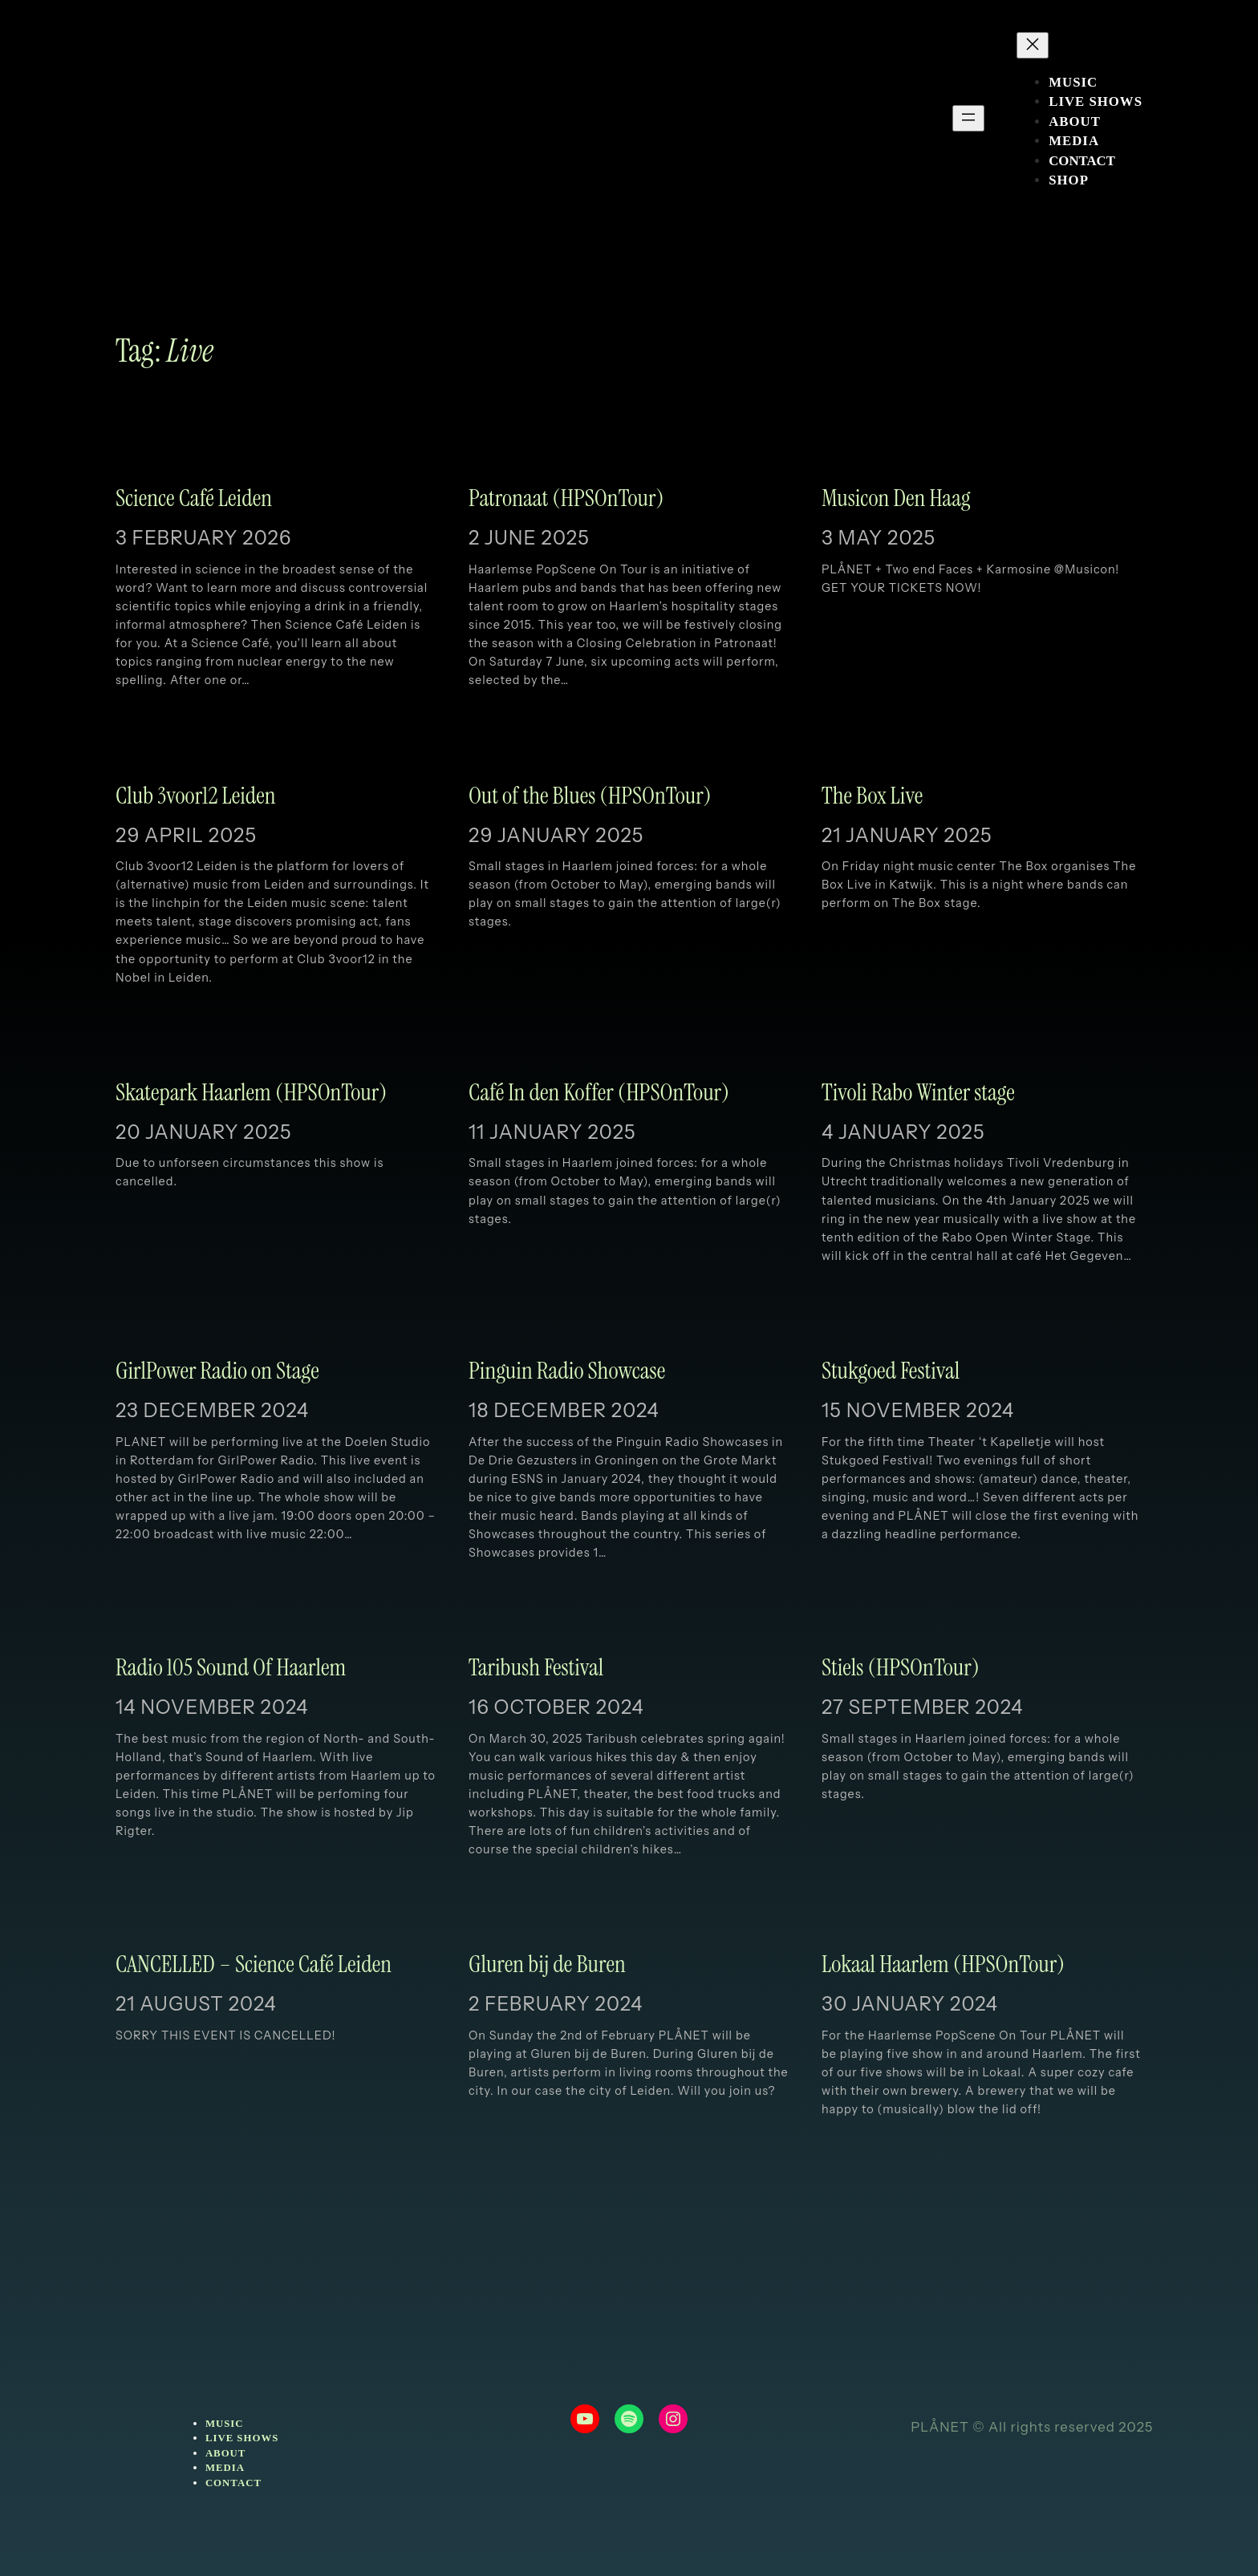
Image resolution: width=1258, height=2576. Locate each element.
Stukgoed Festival (891, 1371)
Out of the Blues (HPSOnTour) (590, 796)
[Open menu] (968, 118)
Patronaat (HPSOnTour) (566, 498)
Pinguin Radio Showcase (567, 1371)
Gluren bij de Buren (547, 1964)
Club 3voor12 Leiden (196, 796)
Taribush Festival (536, 1668)
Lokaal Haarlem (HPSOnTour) (943, 1964)
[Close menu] (1033, 45)
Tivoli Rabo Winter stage (918, 1093)
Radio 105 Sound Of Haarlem (231, 1668)
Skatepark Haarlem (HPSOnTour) (251, 1093)
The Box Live (872, 796)
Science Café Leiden (194, 498)
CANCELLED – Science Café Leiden (254, 1964)
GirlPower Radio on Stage (217, 1371)
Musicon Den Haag (896, 498)
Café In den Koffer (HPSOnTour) (599, 1093)
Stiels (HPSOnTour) (901, 1668)
